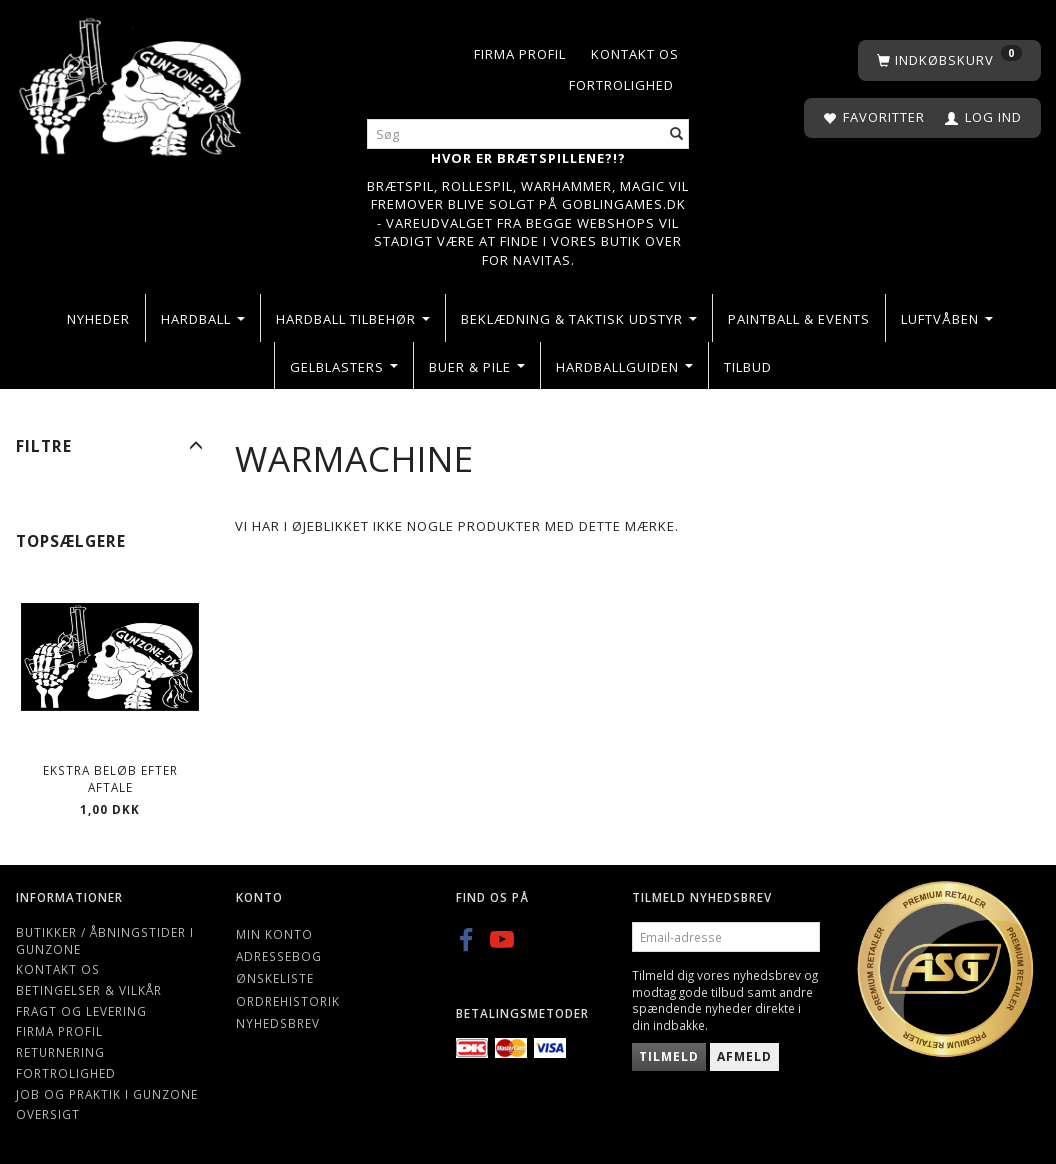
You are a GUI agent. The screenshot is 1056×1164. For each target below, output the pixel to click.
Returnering (60, 1052)
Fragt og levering (81, 1011)
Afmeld (744, 1056)
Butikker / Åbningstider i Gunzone (105, 940)
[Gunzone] (132, 81)
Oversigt (48, 1114)
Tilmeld (669, 1056)
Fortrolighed (621, 85)
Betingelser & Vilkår (89, 990)
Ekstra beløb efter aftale (110, 778)
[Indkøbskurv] (949, 60)
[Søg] (677, 134)
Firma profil (520, 54)
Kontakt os (635, 54)
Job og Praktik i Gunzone (107, 1094)
